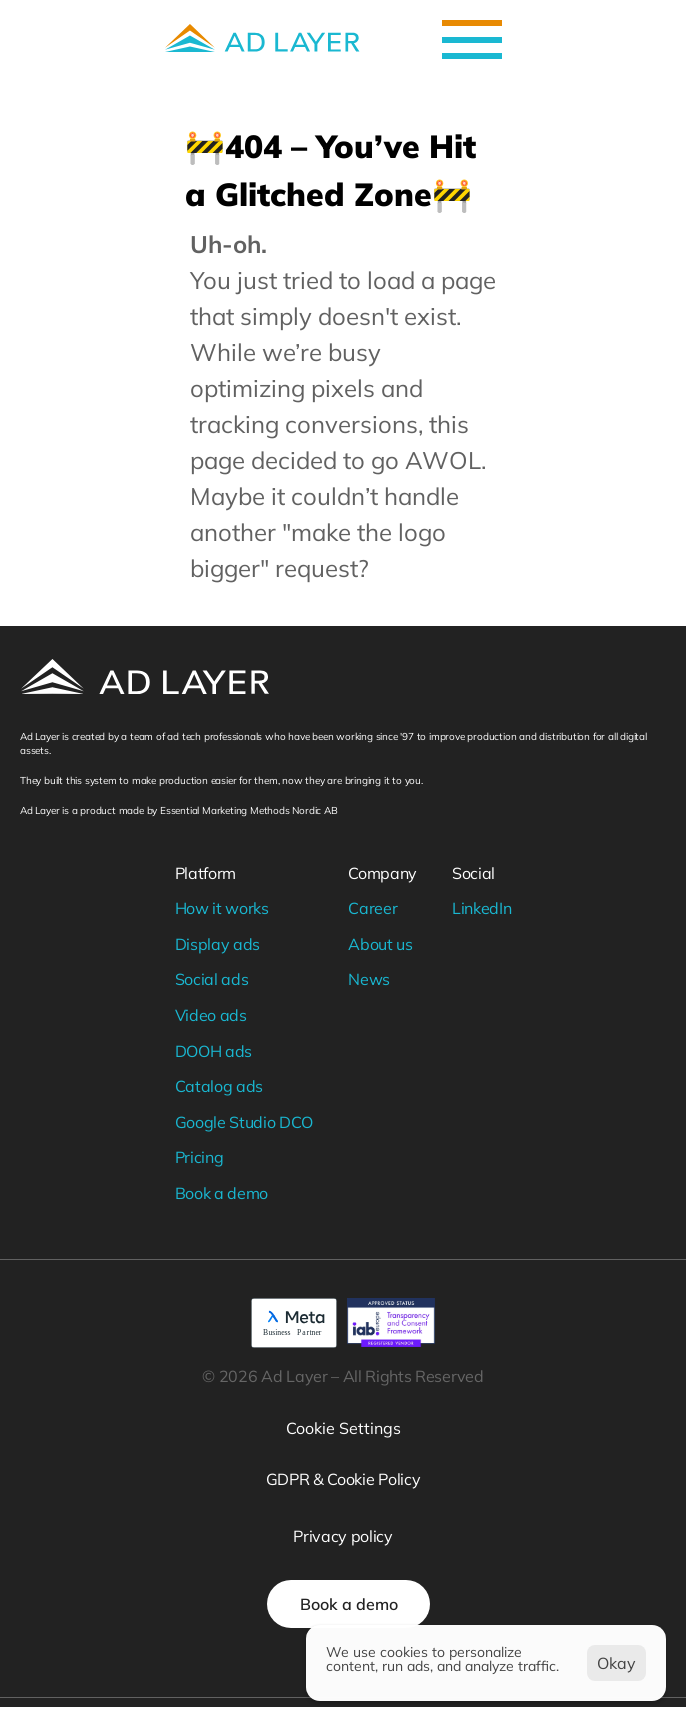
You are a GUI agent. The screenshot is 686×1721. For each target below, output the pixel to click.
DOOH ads (213, 1051)
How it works (222, 908)
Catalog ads (219, 1086)
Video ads (211, 1015)
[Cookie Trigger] (343, 1428)
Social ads (212, 979)
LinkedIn (481, 908)
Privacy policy (343, 1536)
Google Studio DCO (244, 1122)
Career (372, 908)
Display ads (217, 944)
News (369, 979)
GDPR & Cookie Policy (343, 1479)
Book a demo (221, 1193)
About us (380, 944)
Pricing (199, 1157)
